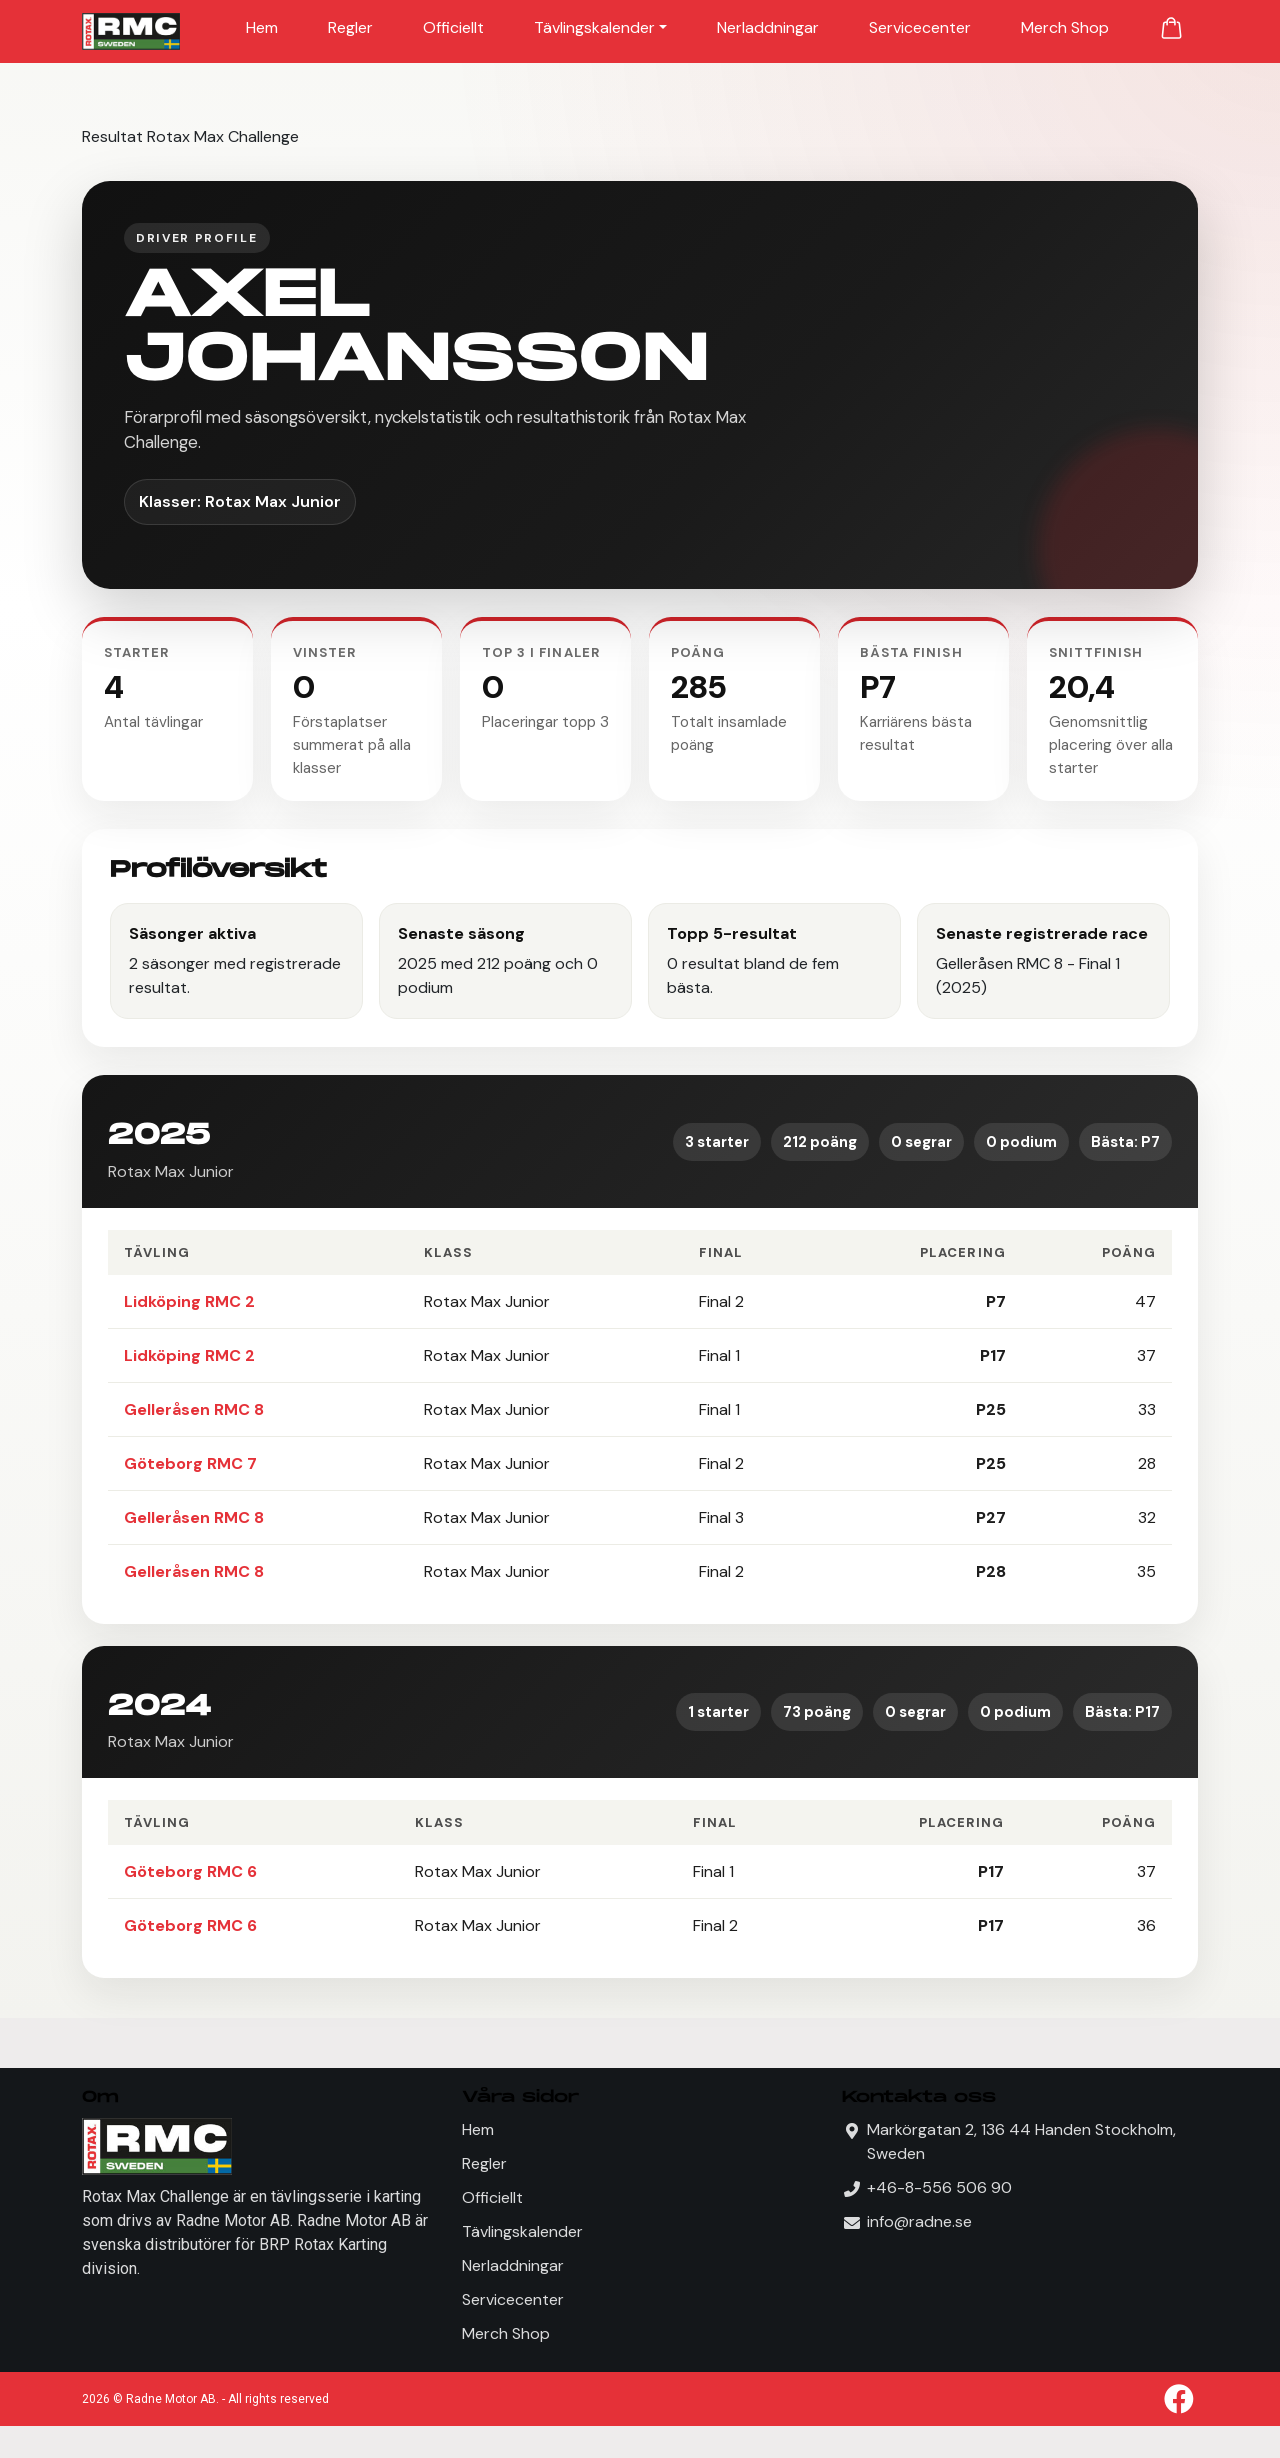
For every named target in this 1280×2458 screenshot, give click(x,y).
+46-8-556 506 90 (939, 2187)
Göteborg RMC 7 (190, 1463)
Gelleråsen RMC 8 (194, 1409)
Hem (262, 27)
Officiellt (453, 27)
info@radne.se (919, 2221)
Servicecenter (920, 27)
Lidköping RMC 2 (189, 1301)
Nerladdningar (768, 27)
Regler (350, 27)
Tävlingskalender (594, 27)
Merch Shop (1065, 27)
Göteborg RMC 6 (190, 1871)
